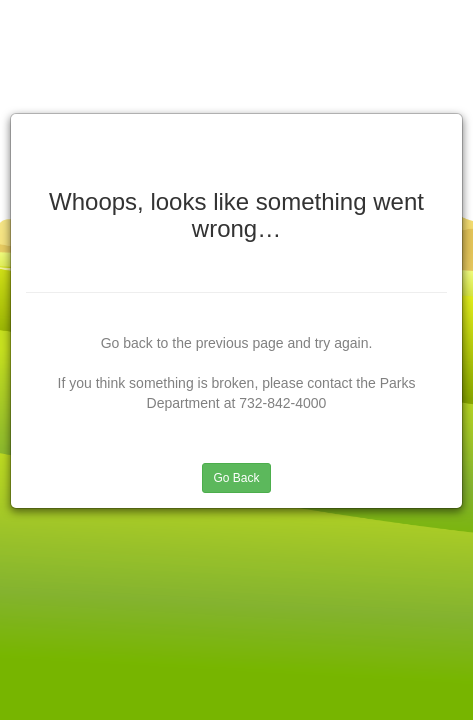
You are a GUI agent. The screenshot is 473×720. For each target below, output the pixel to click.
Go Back (236, 478)
